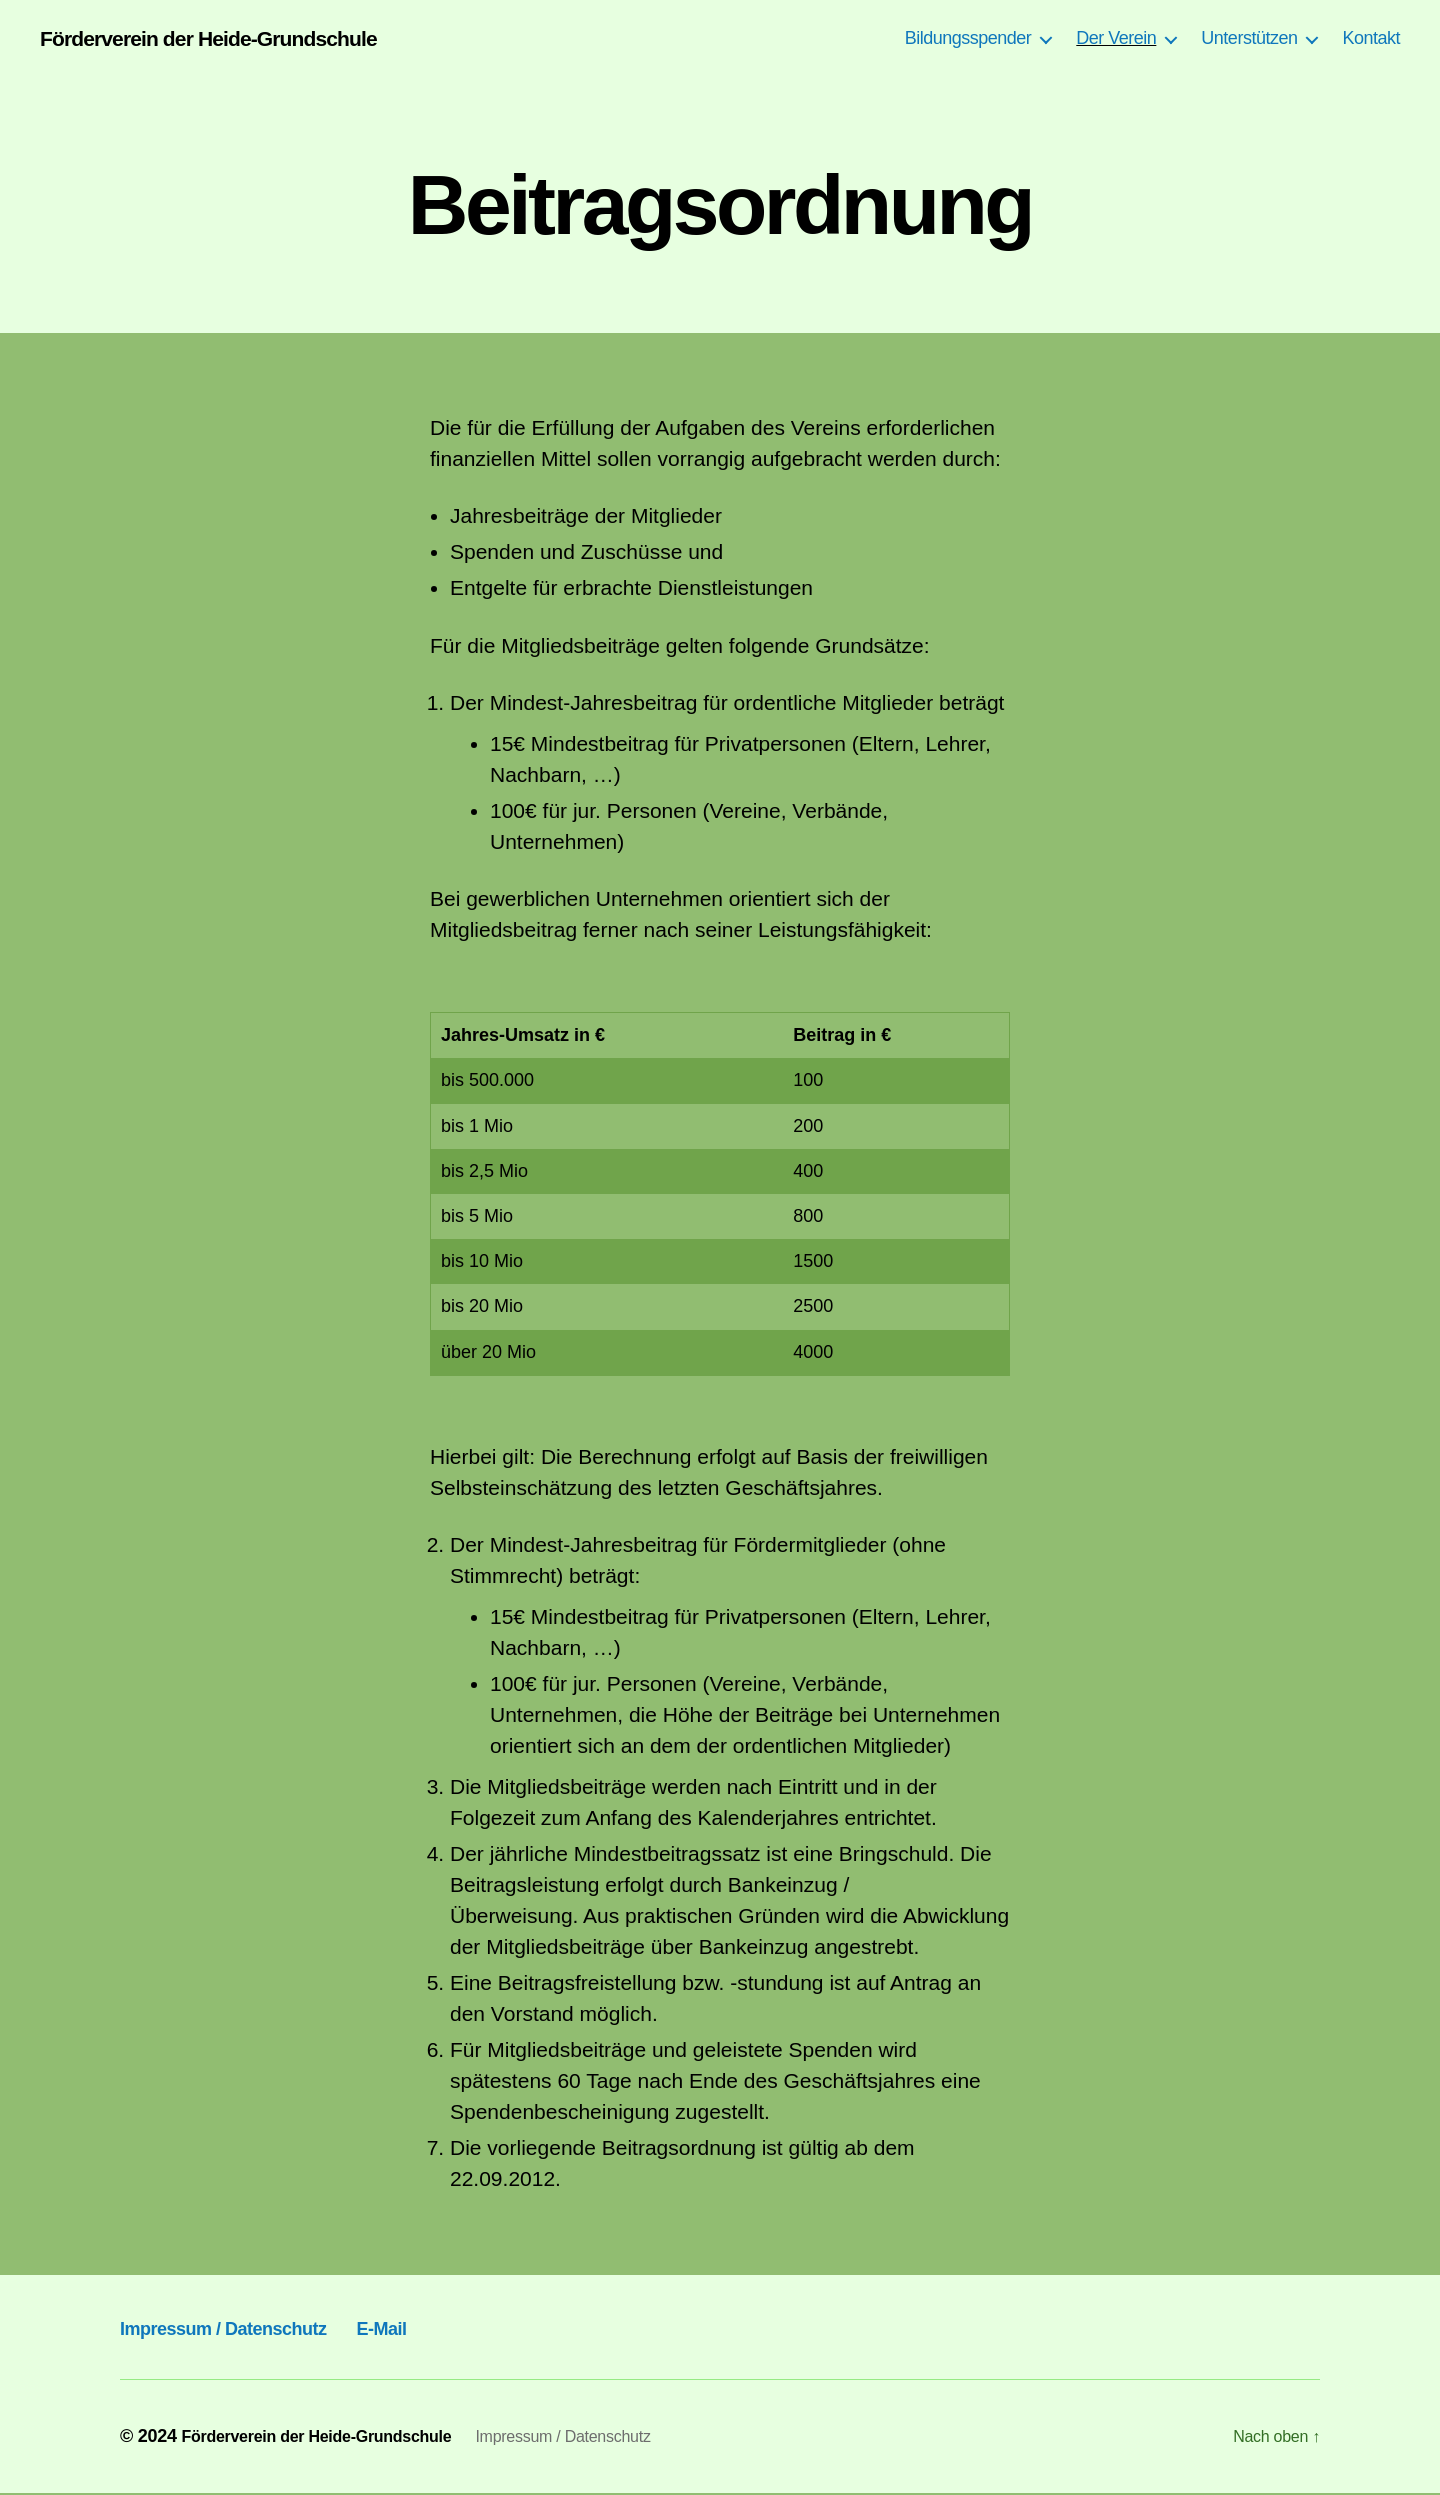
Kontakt (1371, 39)
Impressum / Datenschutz (257, 2328)
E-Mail (458, 2328)
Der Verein (1116, 39)
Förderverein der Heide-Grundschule (232, 40)
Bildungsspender (968, 39)
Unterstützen (1249, 39)
